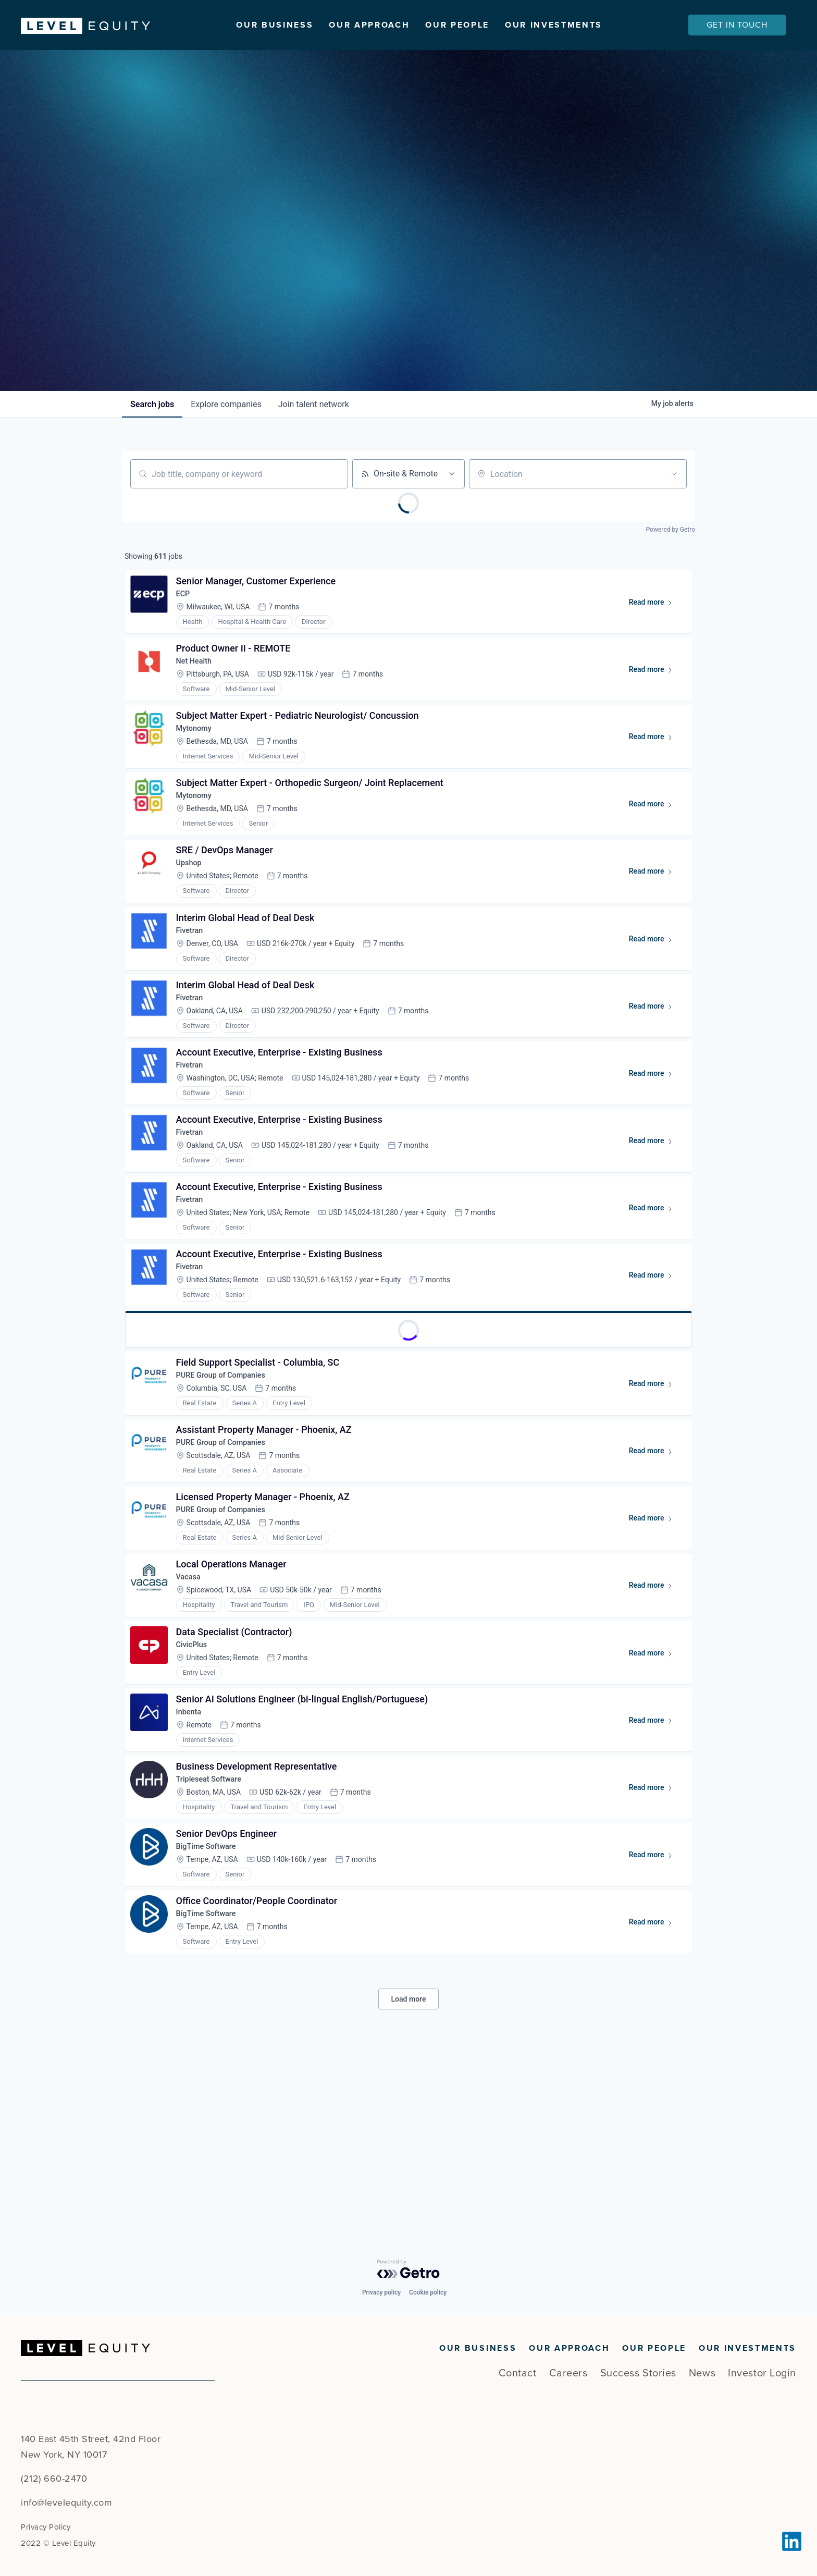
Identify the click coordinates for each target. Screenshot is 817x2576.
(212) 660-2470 (54, 2478)
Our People (457, 25)
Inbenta (193, 1869)
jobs (152, 429)
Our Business (274, 25)
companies (226, 429)
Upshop (193, 920)
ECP (187, 624)
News (702, 2373)
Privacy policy (381, 2292)
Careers (568, 2373)
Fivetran (194, 994)
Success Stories (638, 2373)
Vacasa (192, 1721)
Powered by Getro (670, 554)
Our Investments (553, 25)
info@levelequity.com (66, 2502)
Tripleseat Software (215, 1943)
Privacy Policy (45, 2527)
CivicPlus (196, 1795)
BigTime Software (212, 2017)
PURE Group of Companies (229, 1499)
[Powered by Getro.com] (408, 2269)
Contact (518, 2373)
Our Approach (369, 25)
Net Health (199, 698)
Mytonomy (199, 772)
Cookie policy (428, 2292)
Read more (652, 634)
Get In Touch (737, 25)
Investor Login (762, 2373)
